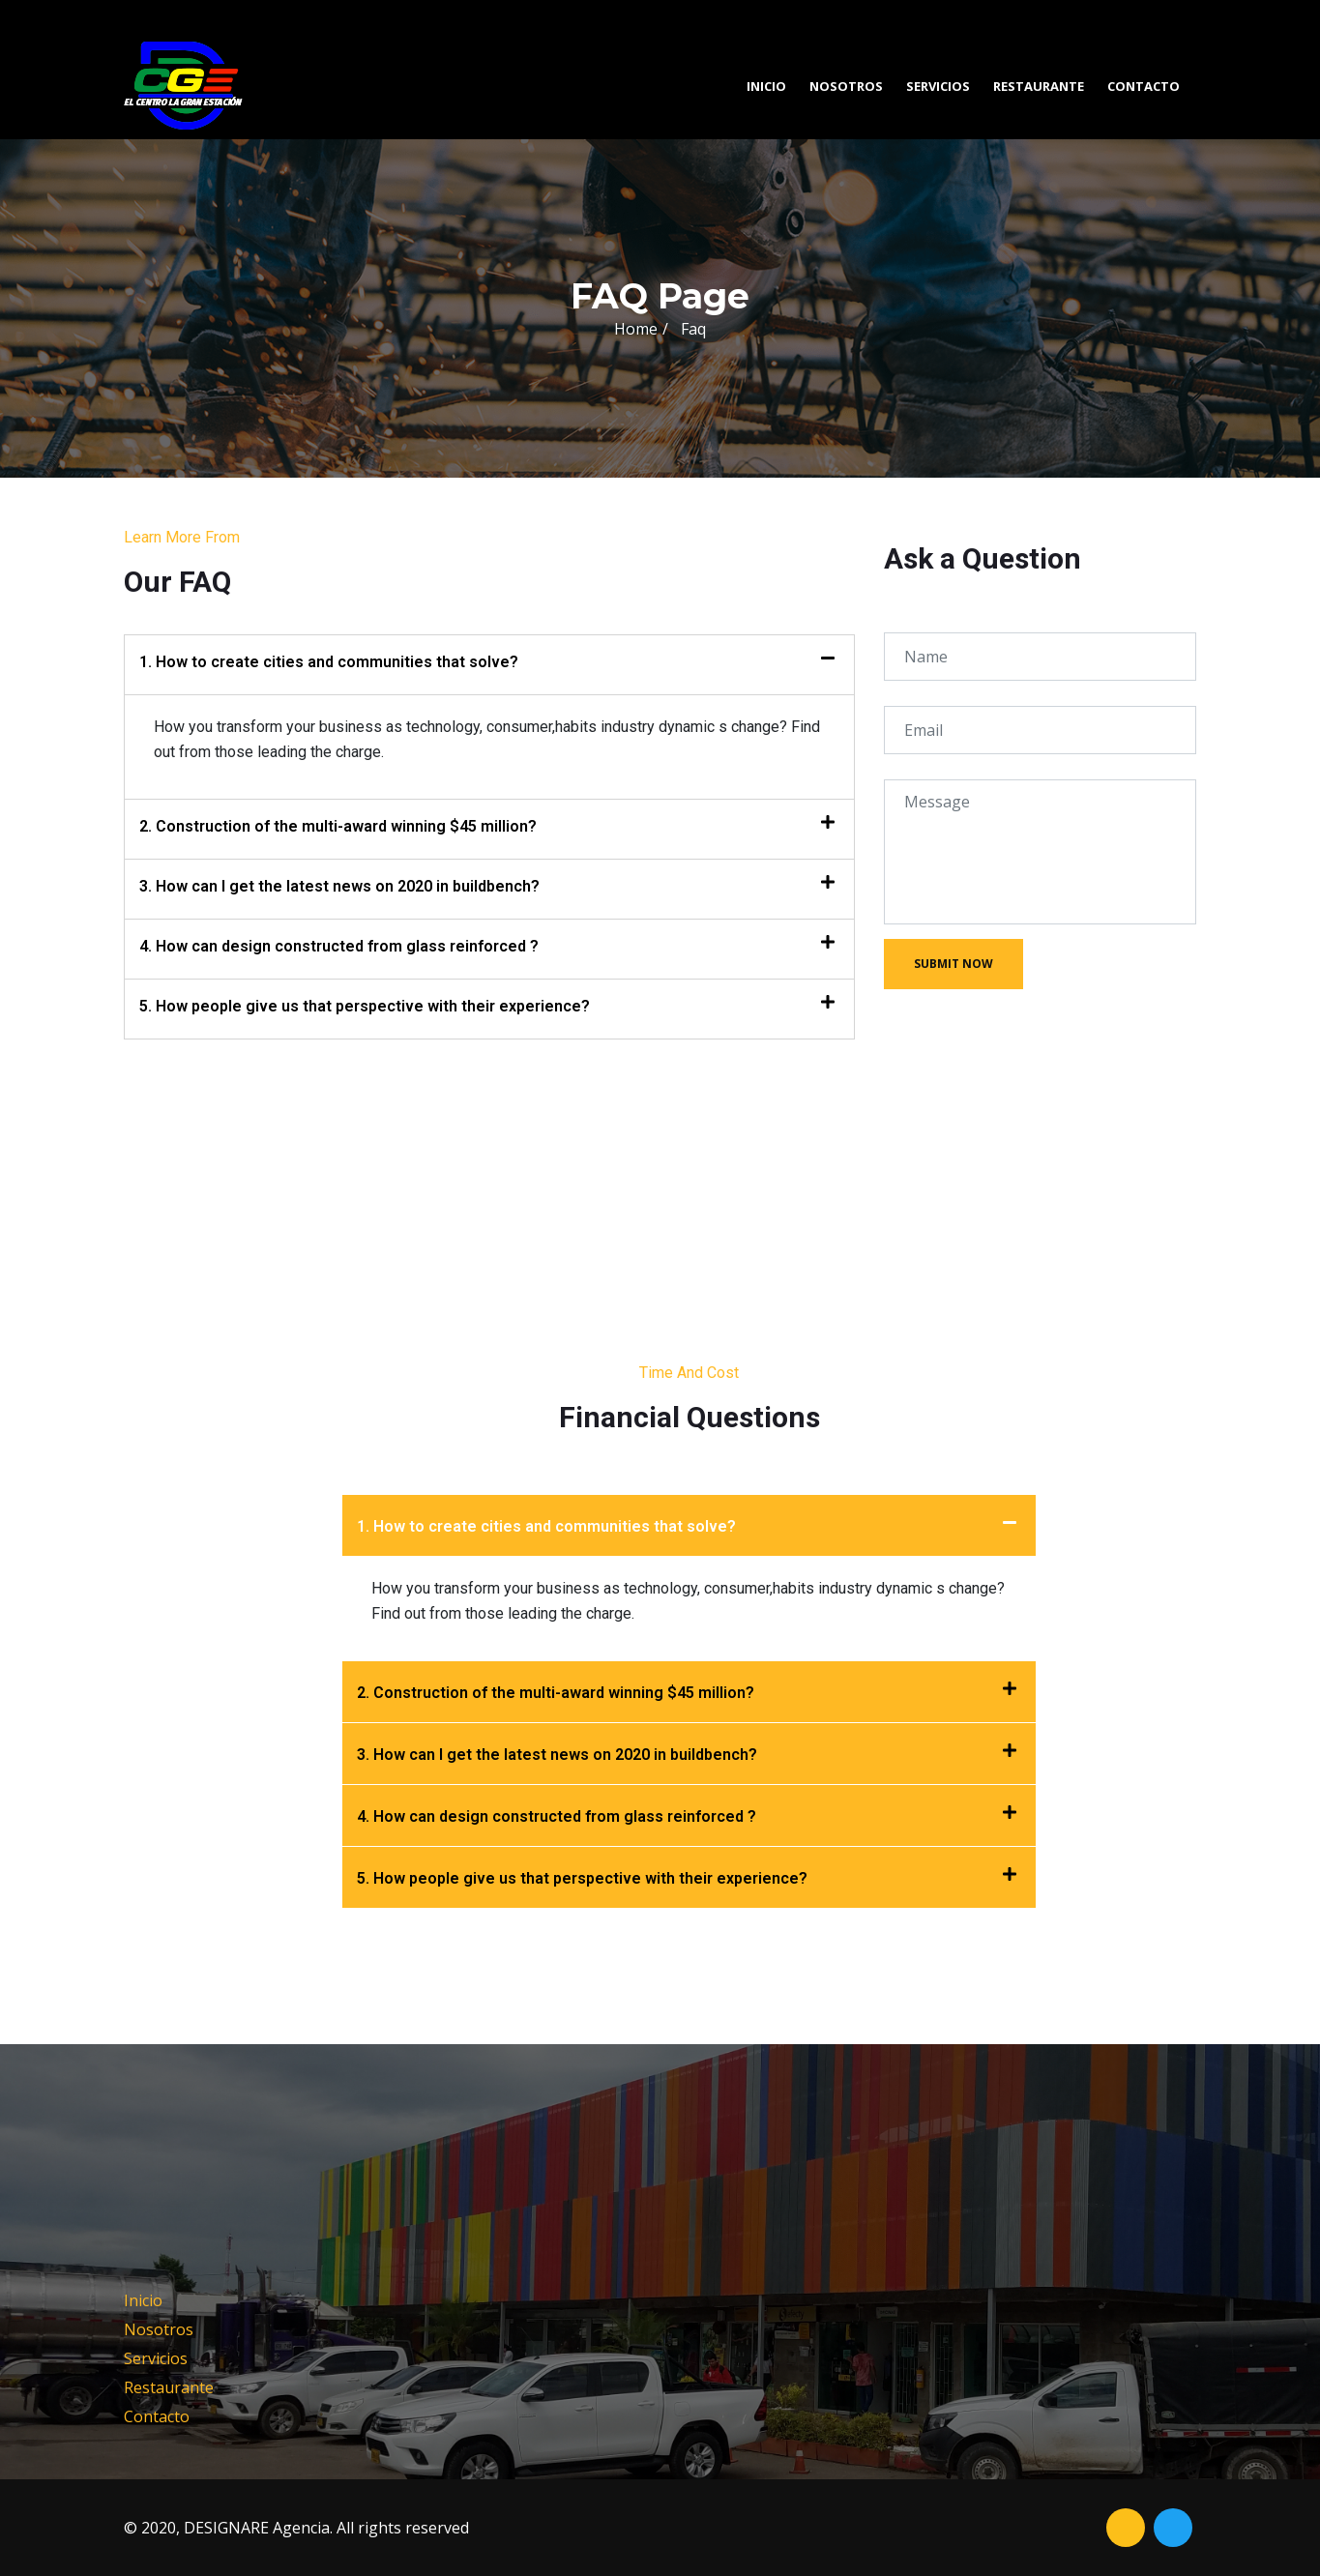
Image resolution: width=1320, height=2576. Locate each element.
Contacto (1143, 86)
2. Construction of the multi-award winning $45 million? (338, 826)
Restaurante (1038, 86)
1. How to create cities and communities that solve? (328, 662)
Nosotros (846, 86)
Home (636, 328)
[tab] (490, 664)
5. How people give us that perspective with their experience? (364, 1006)
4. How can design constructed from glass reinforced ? (339, 946)
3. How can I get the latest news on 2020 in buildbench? (339, 886)
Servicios (938, 86)
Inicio (766, 86)
